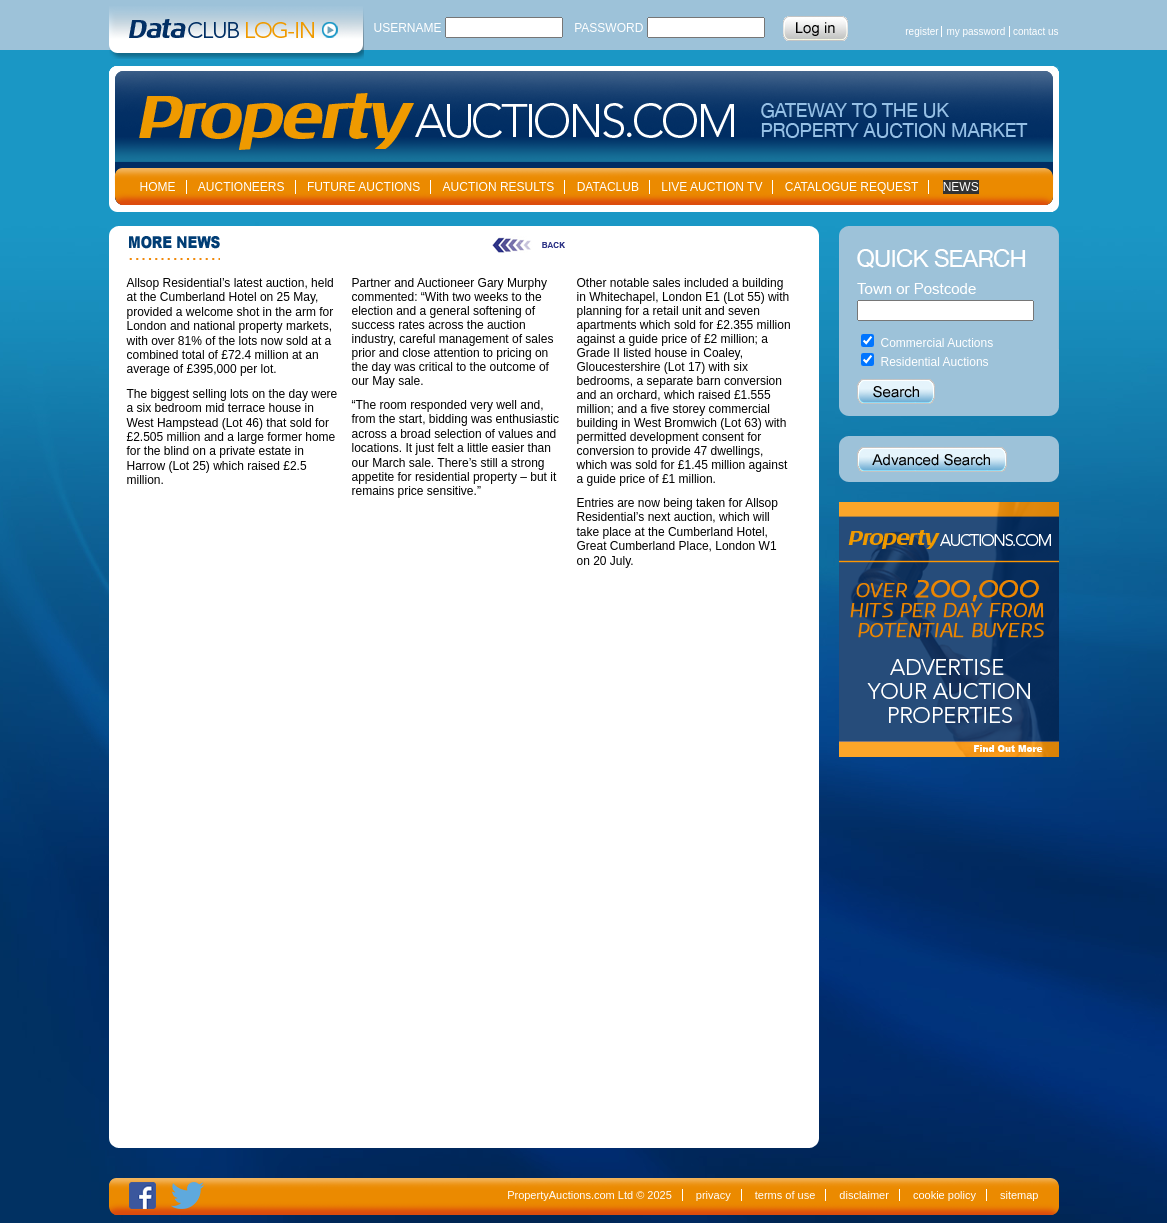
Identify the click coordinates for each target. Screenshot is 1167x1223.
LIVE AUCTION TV (711, 187)
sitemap (1019, 1195)
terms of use (785, 1195)
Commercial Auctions (937, 343)
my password (975, 31)
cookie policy (944, 1195)
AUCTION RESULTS (499, 187)
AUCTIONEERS (241, 187)
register (921, 31)
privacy (713, 1195)
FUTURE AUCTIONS (363, 187)
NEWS (961, 187)
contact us (1036, 31)
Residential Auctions (935, 362)
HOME (158, 187)
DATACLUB (608, 187)
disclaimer (864, 1195)
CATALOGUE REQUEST (852, 187)
